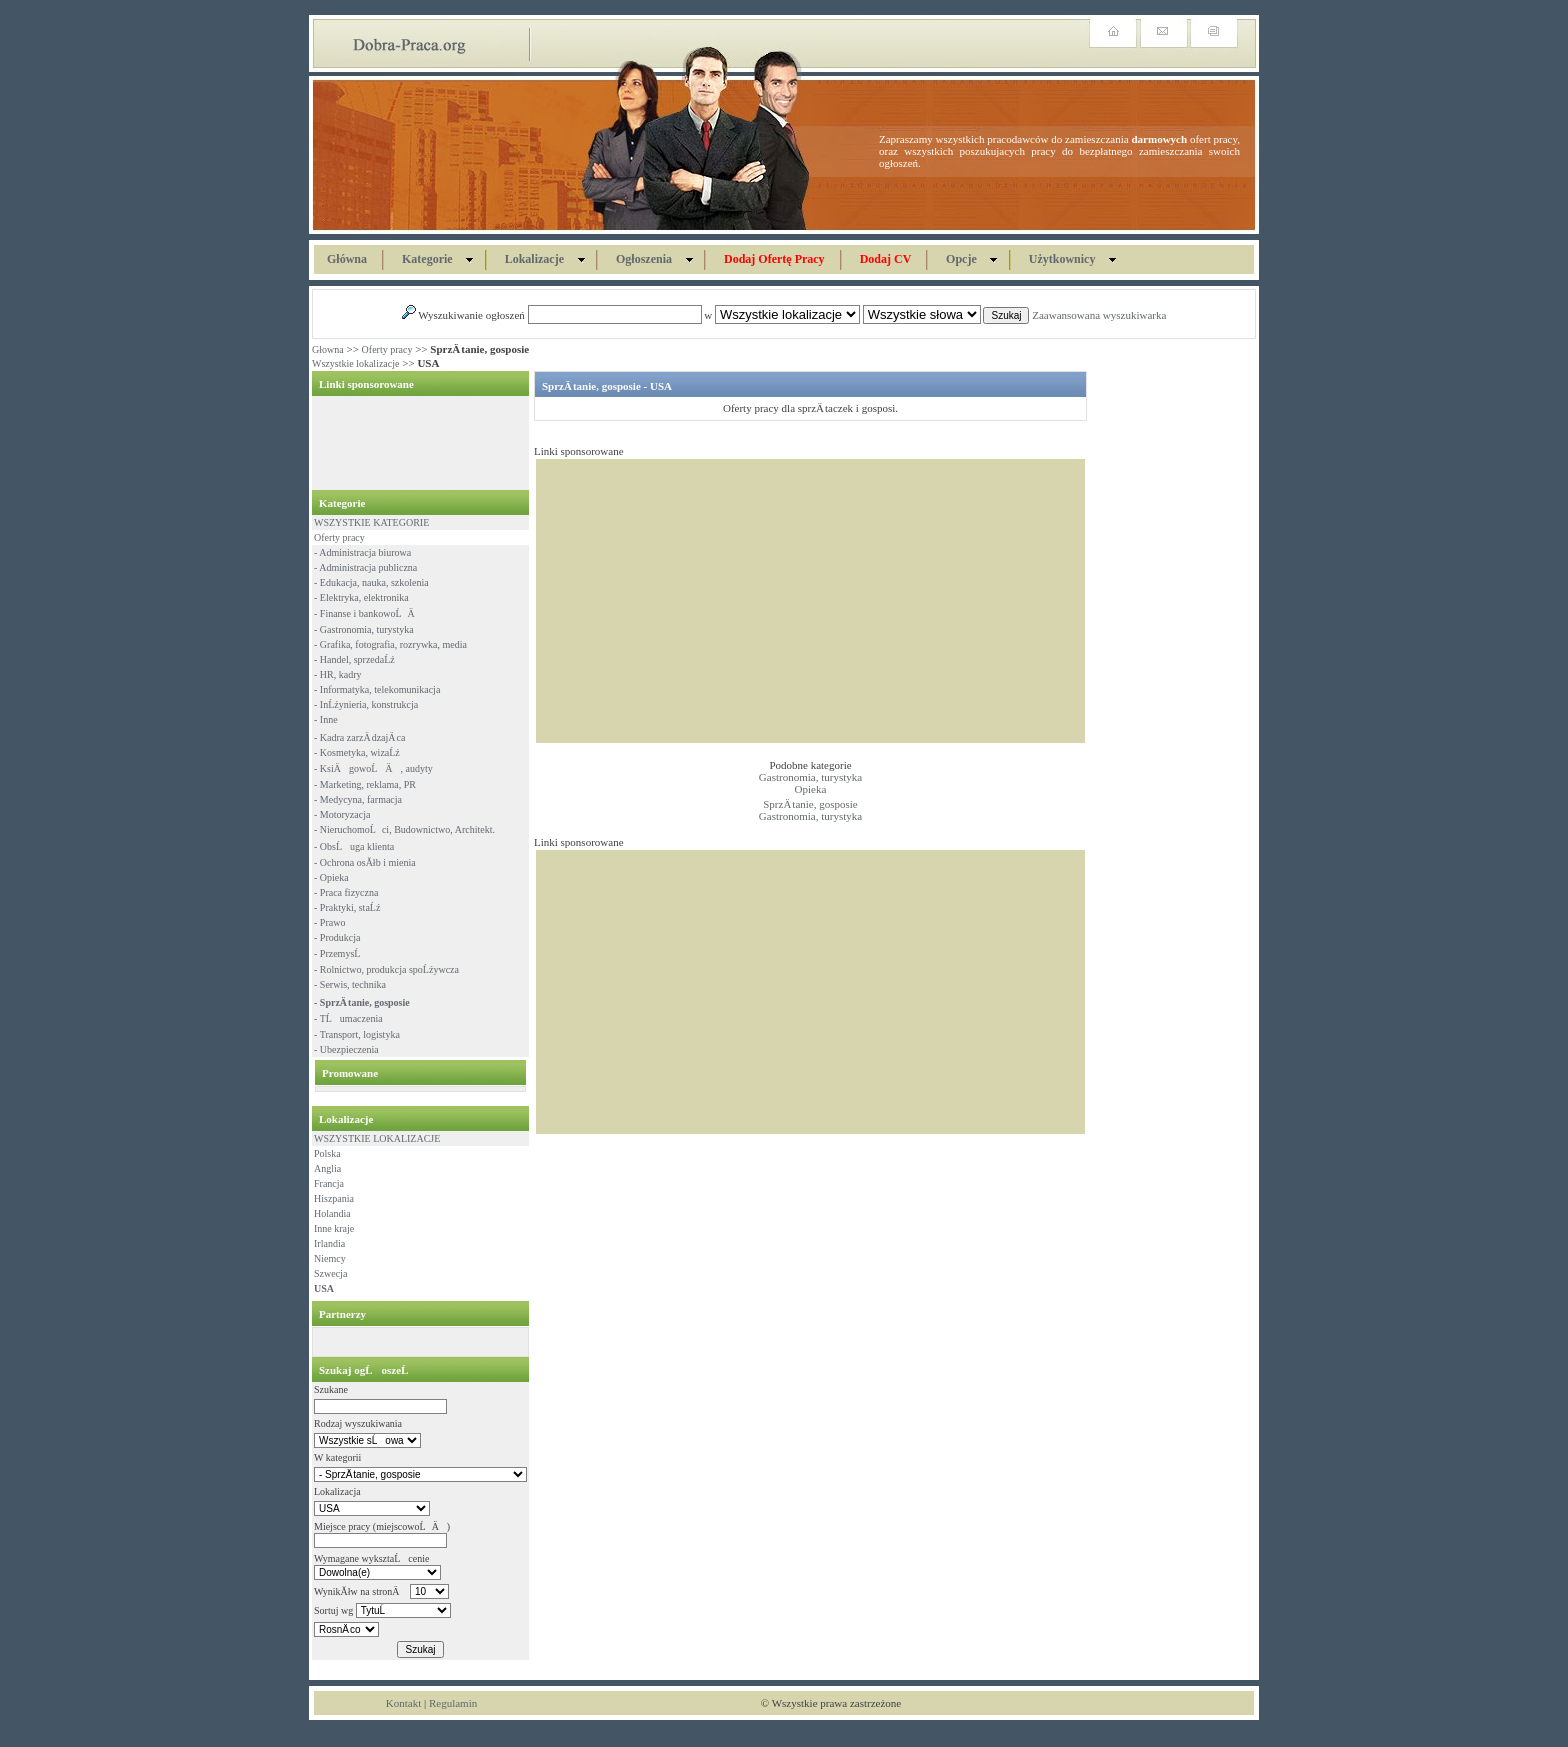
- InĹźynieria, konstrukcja (366, 704)
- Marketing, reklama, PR (365, 784)
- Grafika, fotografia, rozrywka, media (390, 644)
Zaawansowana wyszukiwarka (1099, 315)
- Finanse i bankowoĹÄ (368, 613)
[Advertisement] (414, 443)
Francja (329, 1183)
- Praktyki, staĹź (347, 907)
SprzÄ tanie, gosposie (810, 804)
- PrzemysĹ (341, 953)
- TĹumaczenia (348, 1018)
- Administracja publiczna (365, 567)
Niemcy (330, 1258)
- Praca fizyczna (346, 892)
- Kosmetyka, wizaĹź (357, 752)
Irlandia (329, 1243)
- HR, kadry (338, 674)
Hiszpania (334, 1198)
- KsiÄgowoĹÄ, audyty (373, 768)
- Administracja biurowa (362, 552)
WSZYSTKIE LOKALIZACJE (377, 1138)
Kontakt (403, 1703)
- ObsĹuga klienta (354, 846)
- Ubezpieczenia (346, 1049)
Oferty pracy (387, 349)
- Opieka (331, 877)
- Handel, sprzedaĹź (354, 659)
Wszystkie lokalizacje (355, 363)
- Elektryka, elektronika (361, 597)
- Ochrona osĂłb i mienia (365, 862)
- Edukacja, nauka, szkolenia (371, 582)
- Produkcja (337, 937)
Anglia (327, 1168)
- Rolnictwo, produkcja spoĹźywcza (386, 969)
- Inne (326, 719)
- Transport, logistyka (357, 1034)
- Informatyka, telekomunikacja (377, 689)
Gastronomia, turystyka (810, 777)
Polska (327, 1153)
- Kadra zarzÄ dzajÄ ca (359, 737)
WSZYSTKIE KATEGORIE (371, 522)
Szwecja (330, 1273)
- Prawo (329, 922)
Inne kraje (334, 1228)
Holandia (332, 1213)
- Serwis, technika (350, 984)
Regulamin (453, 1703)
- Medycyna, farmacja (358, 799)
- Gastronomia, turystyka (364, 629)
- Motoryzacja (342, 814)
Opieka (811, 789)
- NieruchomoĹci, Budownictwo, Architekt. (404, 829)
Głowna (328, 349)
